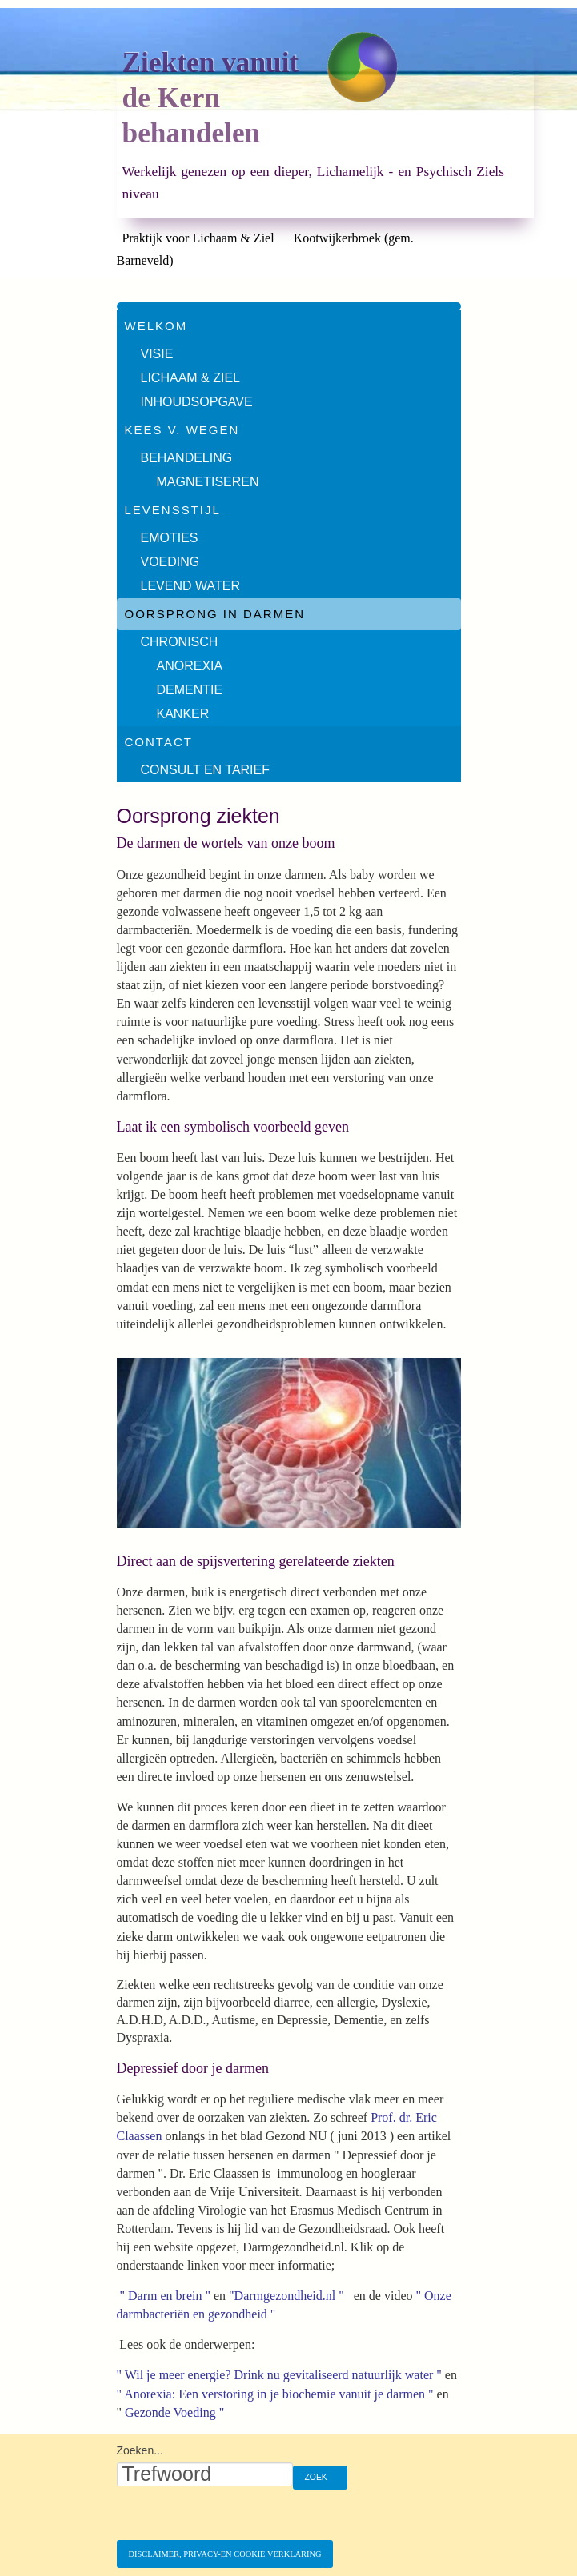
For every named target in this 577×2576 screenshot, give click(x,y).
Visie (157, 354)
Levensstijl (173, 510)
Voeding (170, 562)
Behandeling (187, 458)
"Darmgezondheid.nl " (286, 2295)
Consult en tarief (205, 770)
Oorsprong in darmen (215, 614)
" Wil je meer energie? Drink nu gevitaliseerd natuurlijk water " (281, 2375)
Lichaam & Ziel (190, 378)
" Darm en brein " (163, 2295)
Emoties (169, 538)
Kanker (183, 714)
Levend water (190, 586)
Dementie (190, 690)
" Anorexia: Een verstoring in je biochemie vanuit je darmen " (275, 2394)
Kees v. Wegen (182, 430)
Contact (159, 742)
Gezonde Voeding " (176, 2412)
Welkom (156, 326)
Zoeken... (140, 2450)
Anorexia (190, 666)
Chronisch (179, 642)
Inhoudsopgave (197, 402)
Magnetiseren (208, 482)
